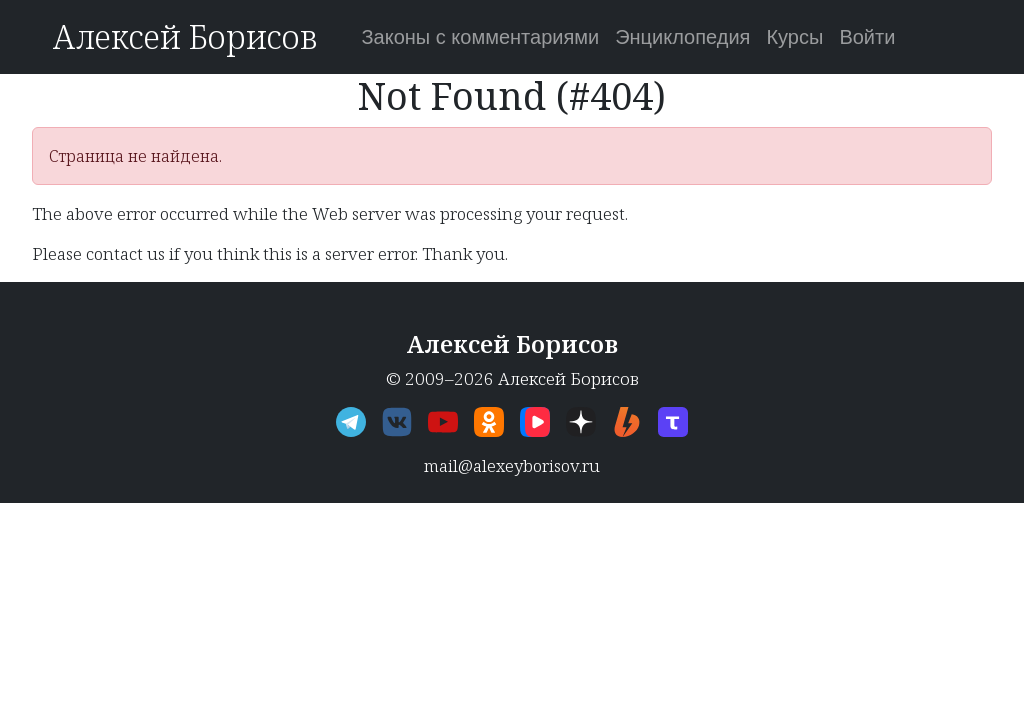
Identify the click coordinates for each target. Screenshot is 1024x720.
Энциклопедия (682, 37)
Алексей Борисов (184, 36)
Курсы (794, 37)
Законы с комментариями (480, 37)
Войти (867, 37)
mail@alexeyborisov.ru (512, 465)
